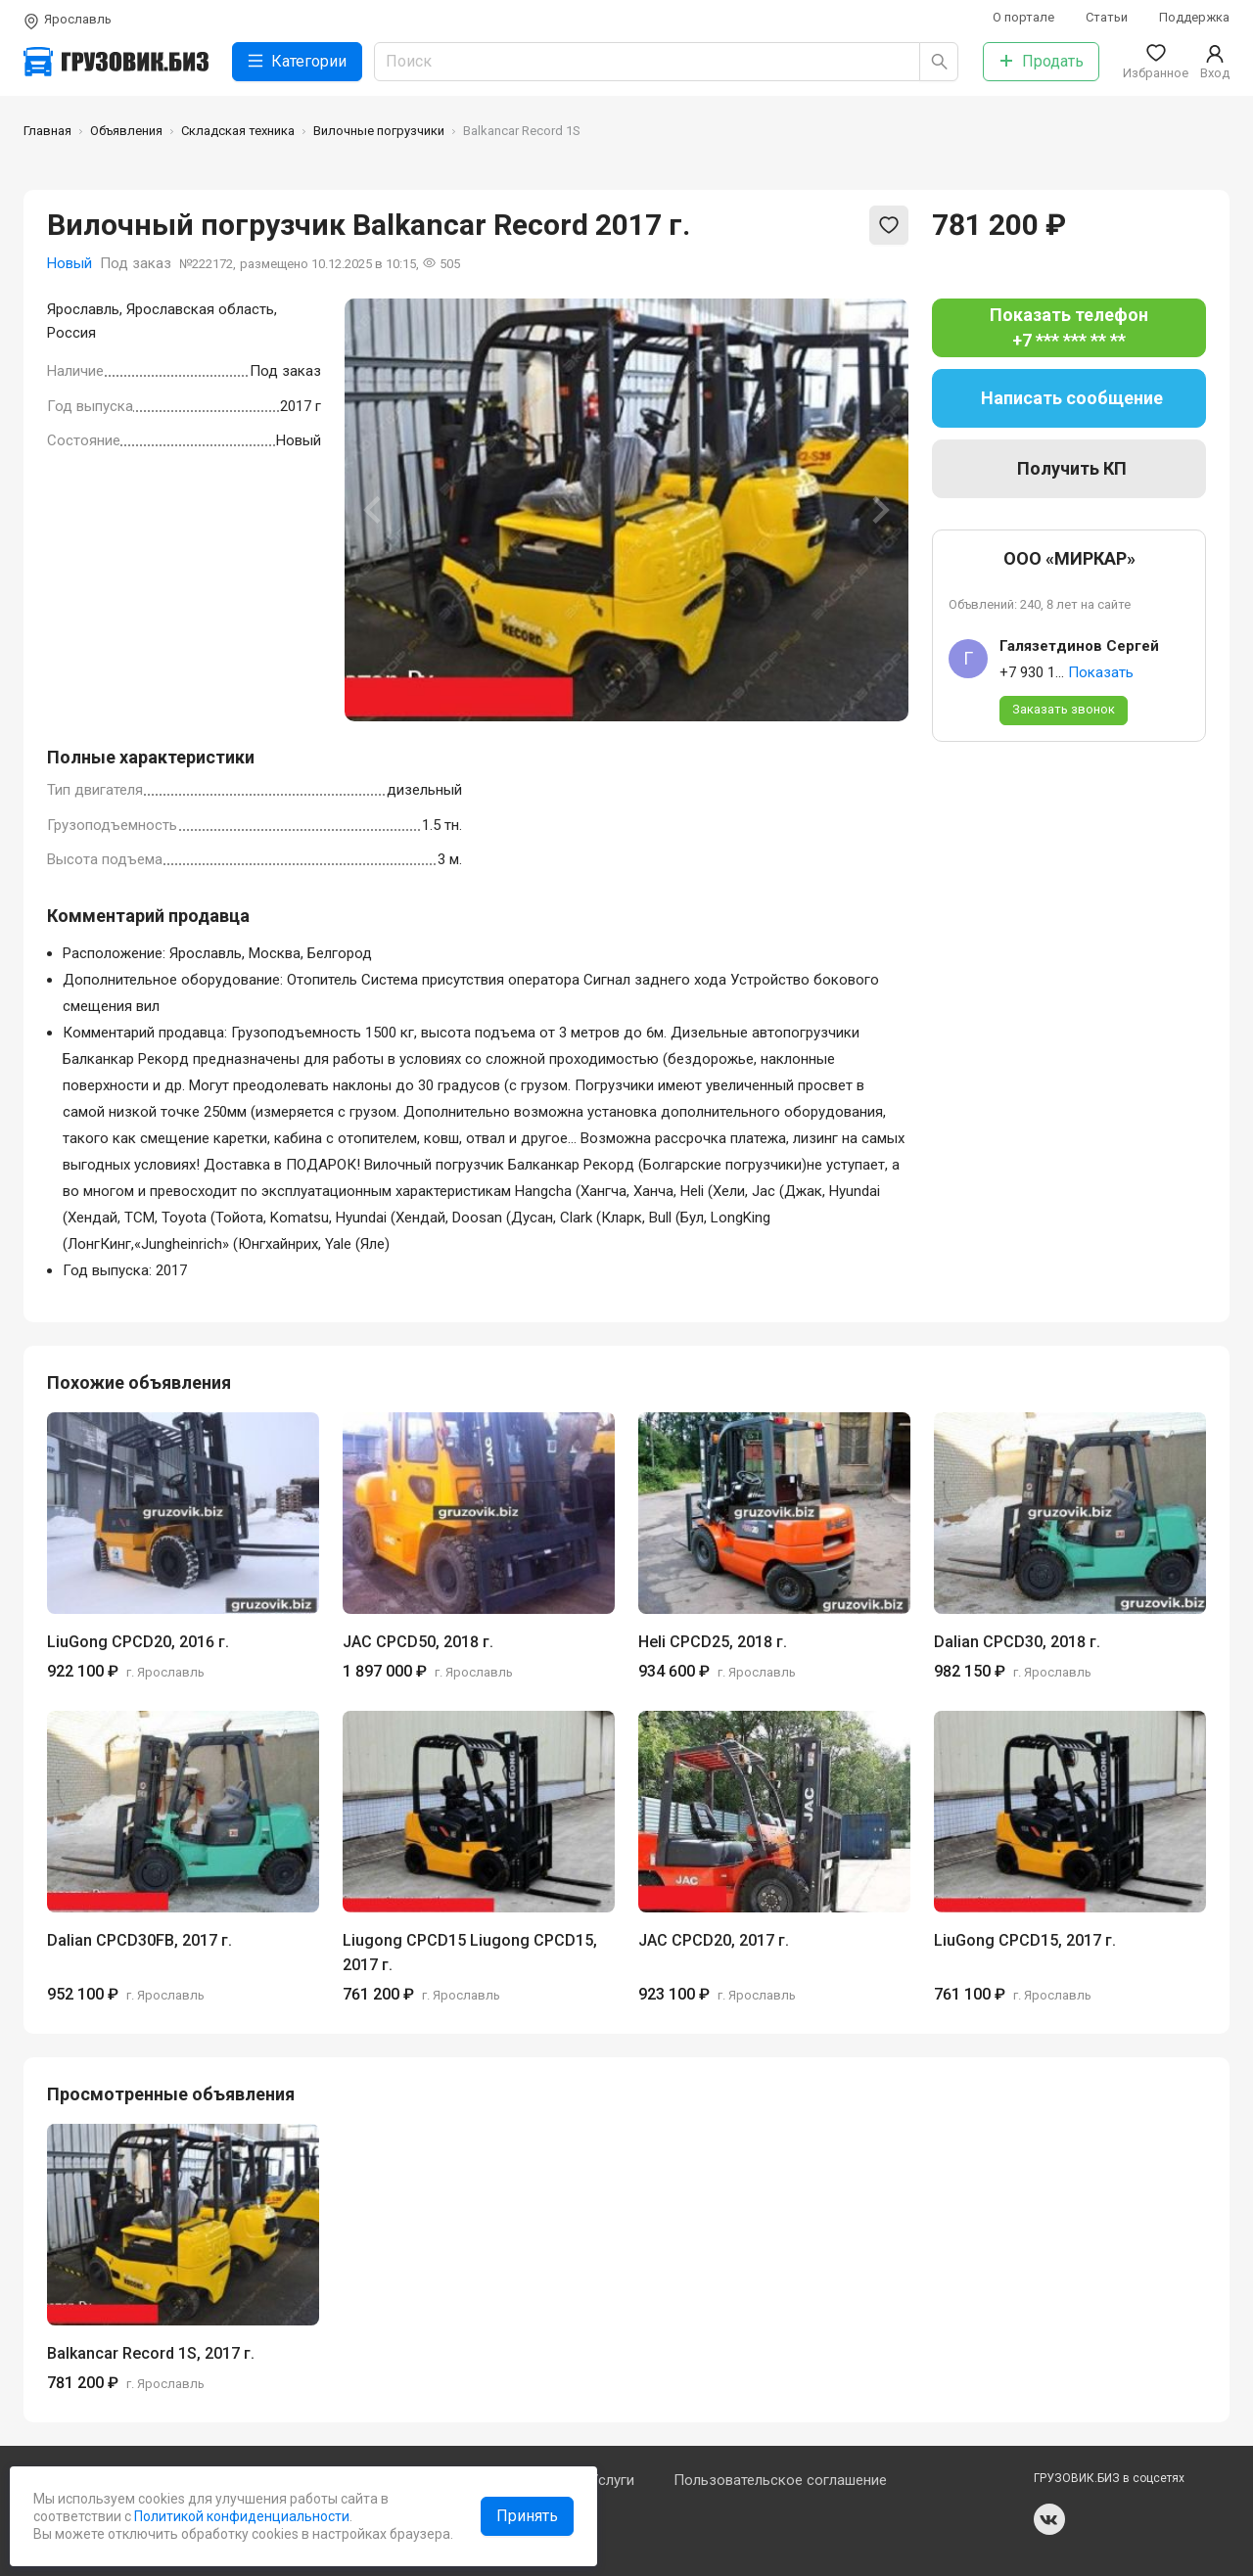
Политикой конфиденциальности (240, 2516)
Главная (47, 130)
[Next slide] (879, 510)
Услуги (611, 2480)
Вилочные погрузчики (378, 130)
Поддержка (1194, 17)
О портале (1023, 17)
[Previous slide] (374, 510)
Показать (1101, 672)
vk (1049, 2519)
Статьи (1107, 17)
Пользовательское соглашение (780, 2480)
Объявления (126, 130)
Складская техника (238, 130)
